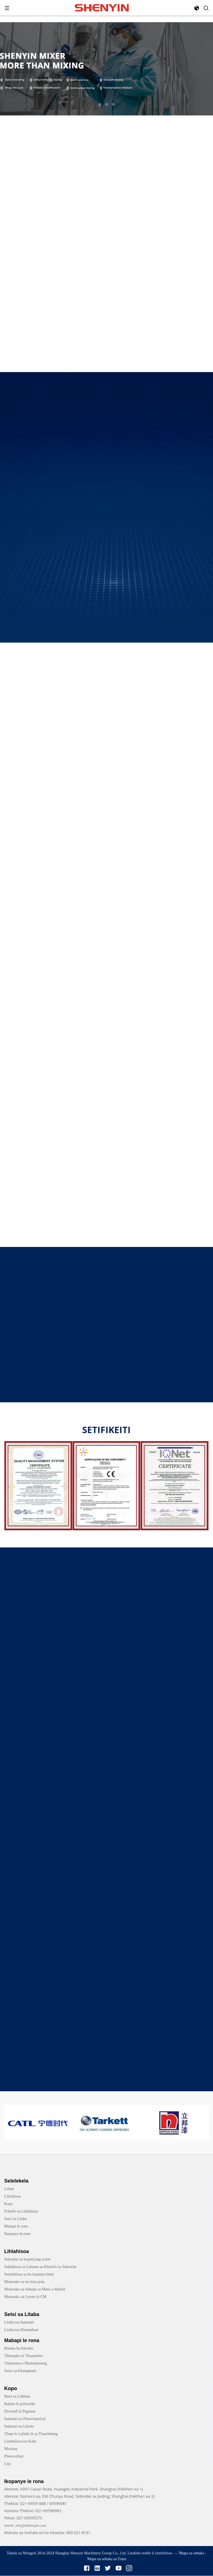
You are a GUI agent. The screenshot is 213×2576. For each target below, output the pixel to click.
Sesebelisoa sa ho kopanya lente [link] (29, 2274)
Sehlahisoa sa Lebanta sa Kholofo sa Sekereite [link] (40, 2267)
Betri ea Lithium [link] (17, 2397)
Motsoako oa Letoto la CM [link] (25, 2297)
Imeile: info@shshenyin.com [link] (25, 2526)
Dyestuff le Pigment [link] (20, 2412)
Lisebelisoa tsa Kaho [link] (20, 2441)
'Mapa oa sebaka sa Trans (106, 2559)
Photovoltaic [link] (14, 2456)
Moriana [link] (10, 2449)
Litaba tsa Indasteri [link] (19, 2322)
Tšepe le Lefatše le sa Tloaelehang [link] (31, 2434)
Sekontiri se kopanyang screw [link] (27, 2259)
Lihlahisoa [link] (12, 2196)
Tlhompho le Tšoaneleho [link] (23, 2356)
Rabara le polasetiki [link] (19, 2404)
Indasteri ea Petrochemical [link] (24, 2419)
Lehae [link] (9, 2189)
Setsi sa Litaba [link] (15, 2219)
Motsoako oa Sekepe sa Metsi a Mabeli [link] (34, 2289)
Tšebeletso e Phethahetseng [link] (25, 2364)
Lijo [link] (7, 2464)
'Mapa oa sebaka (191, 2553)
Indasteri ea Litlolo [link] (19, 2427)
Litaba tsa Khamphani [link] (21, 2330)
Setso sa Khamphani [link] (20, 2371)
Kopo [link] (8, 2204)
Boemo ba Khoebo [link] (18, 2349)
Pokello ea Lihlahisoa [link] (21, 2211)
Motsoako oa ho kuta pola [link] (24, 2282)
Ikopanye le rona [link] (17, 2234)
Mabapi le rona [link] (16, 2226)
